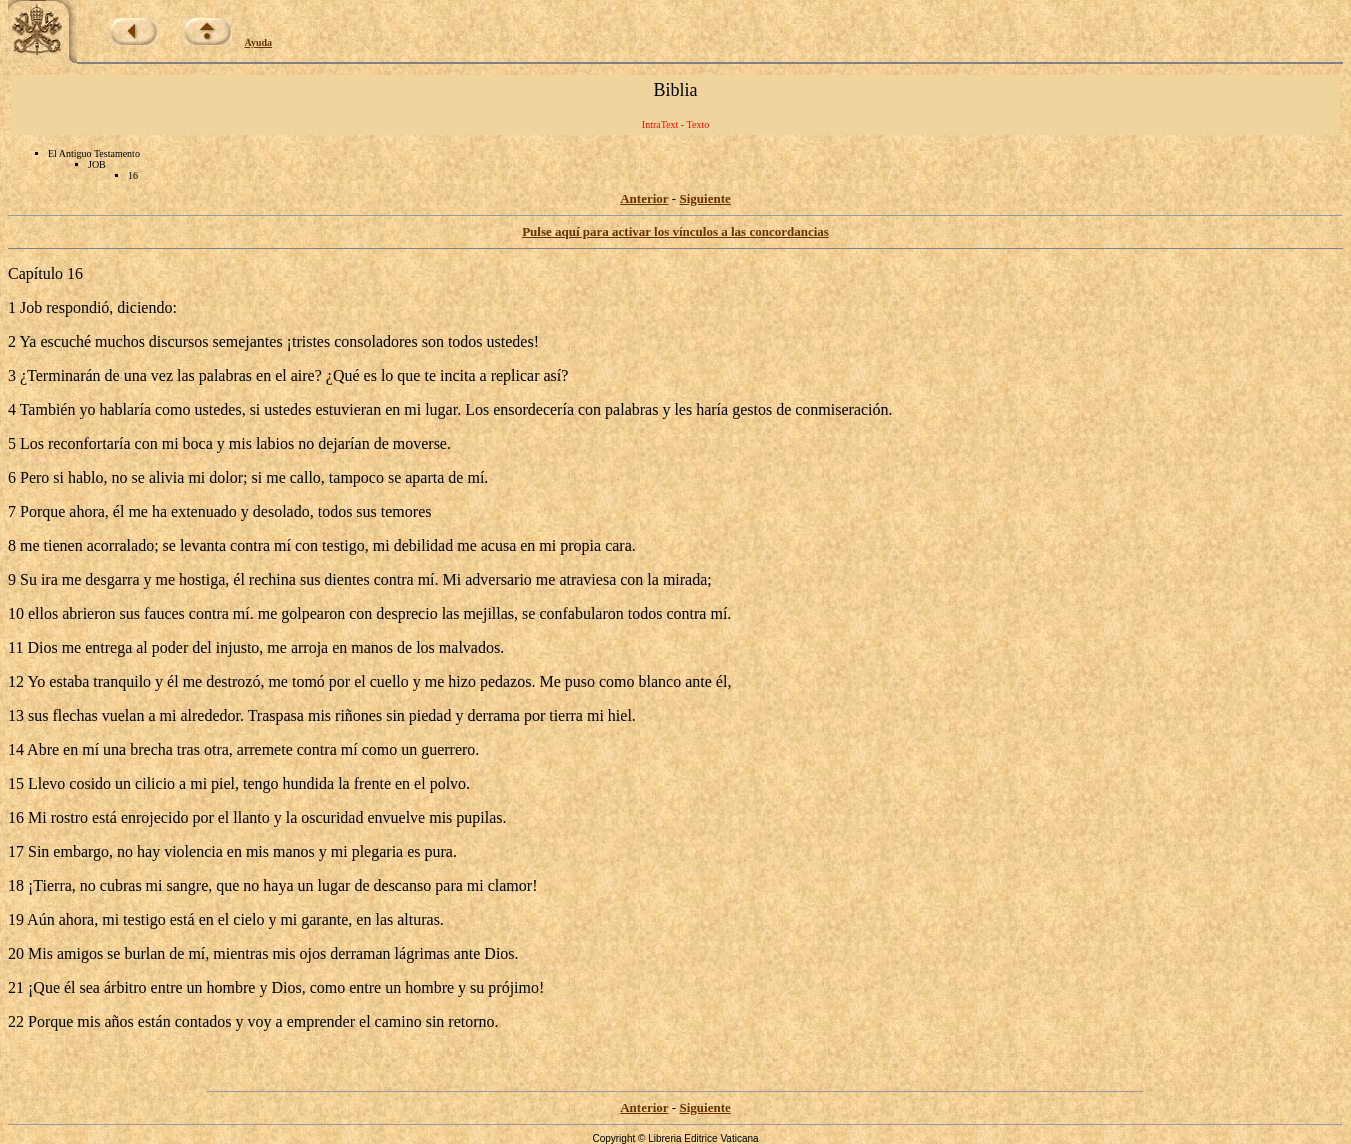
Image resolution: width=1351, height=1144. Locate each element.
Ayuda (259, 42)
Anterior (644, 198)
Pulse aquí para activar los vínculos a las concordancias (675, 231)
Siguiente (704, 198)
